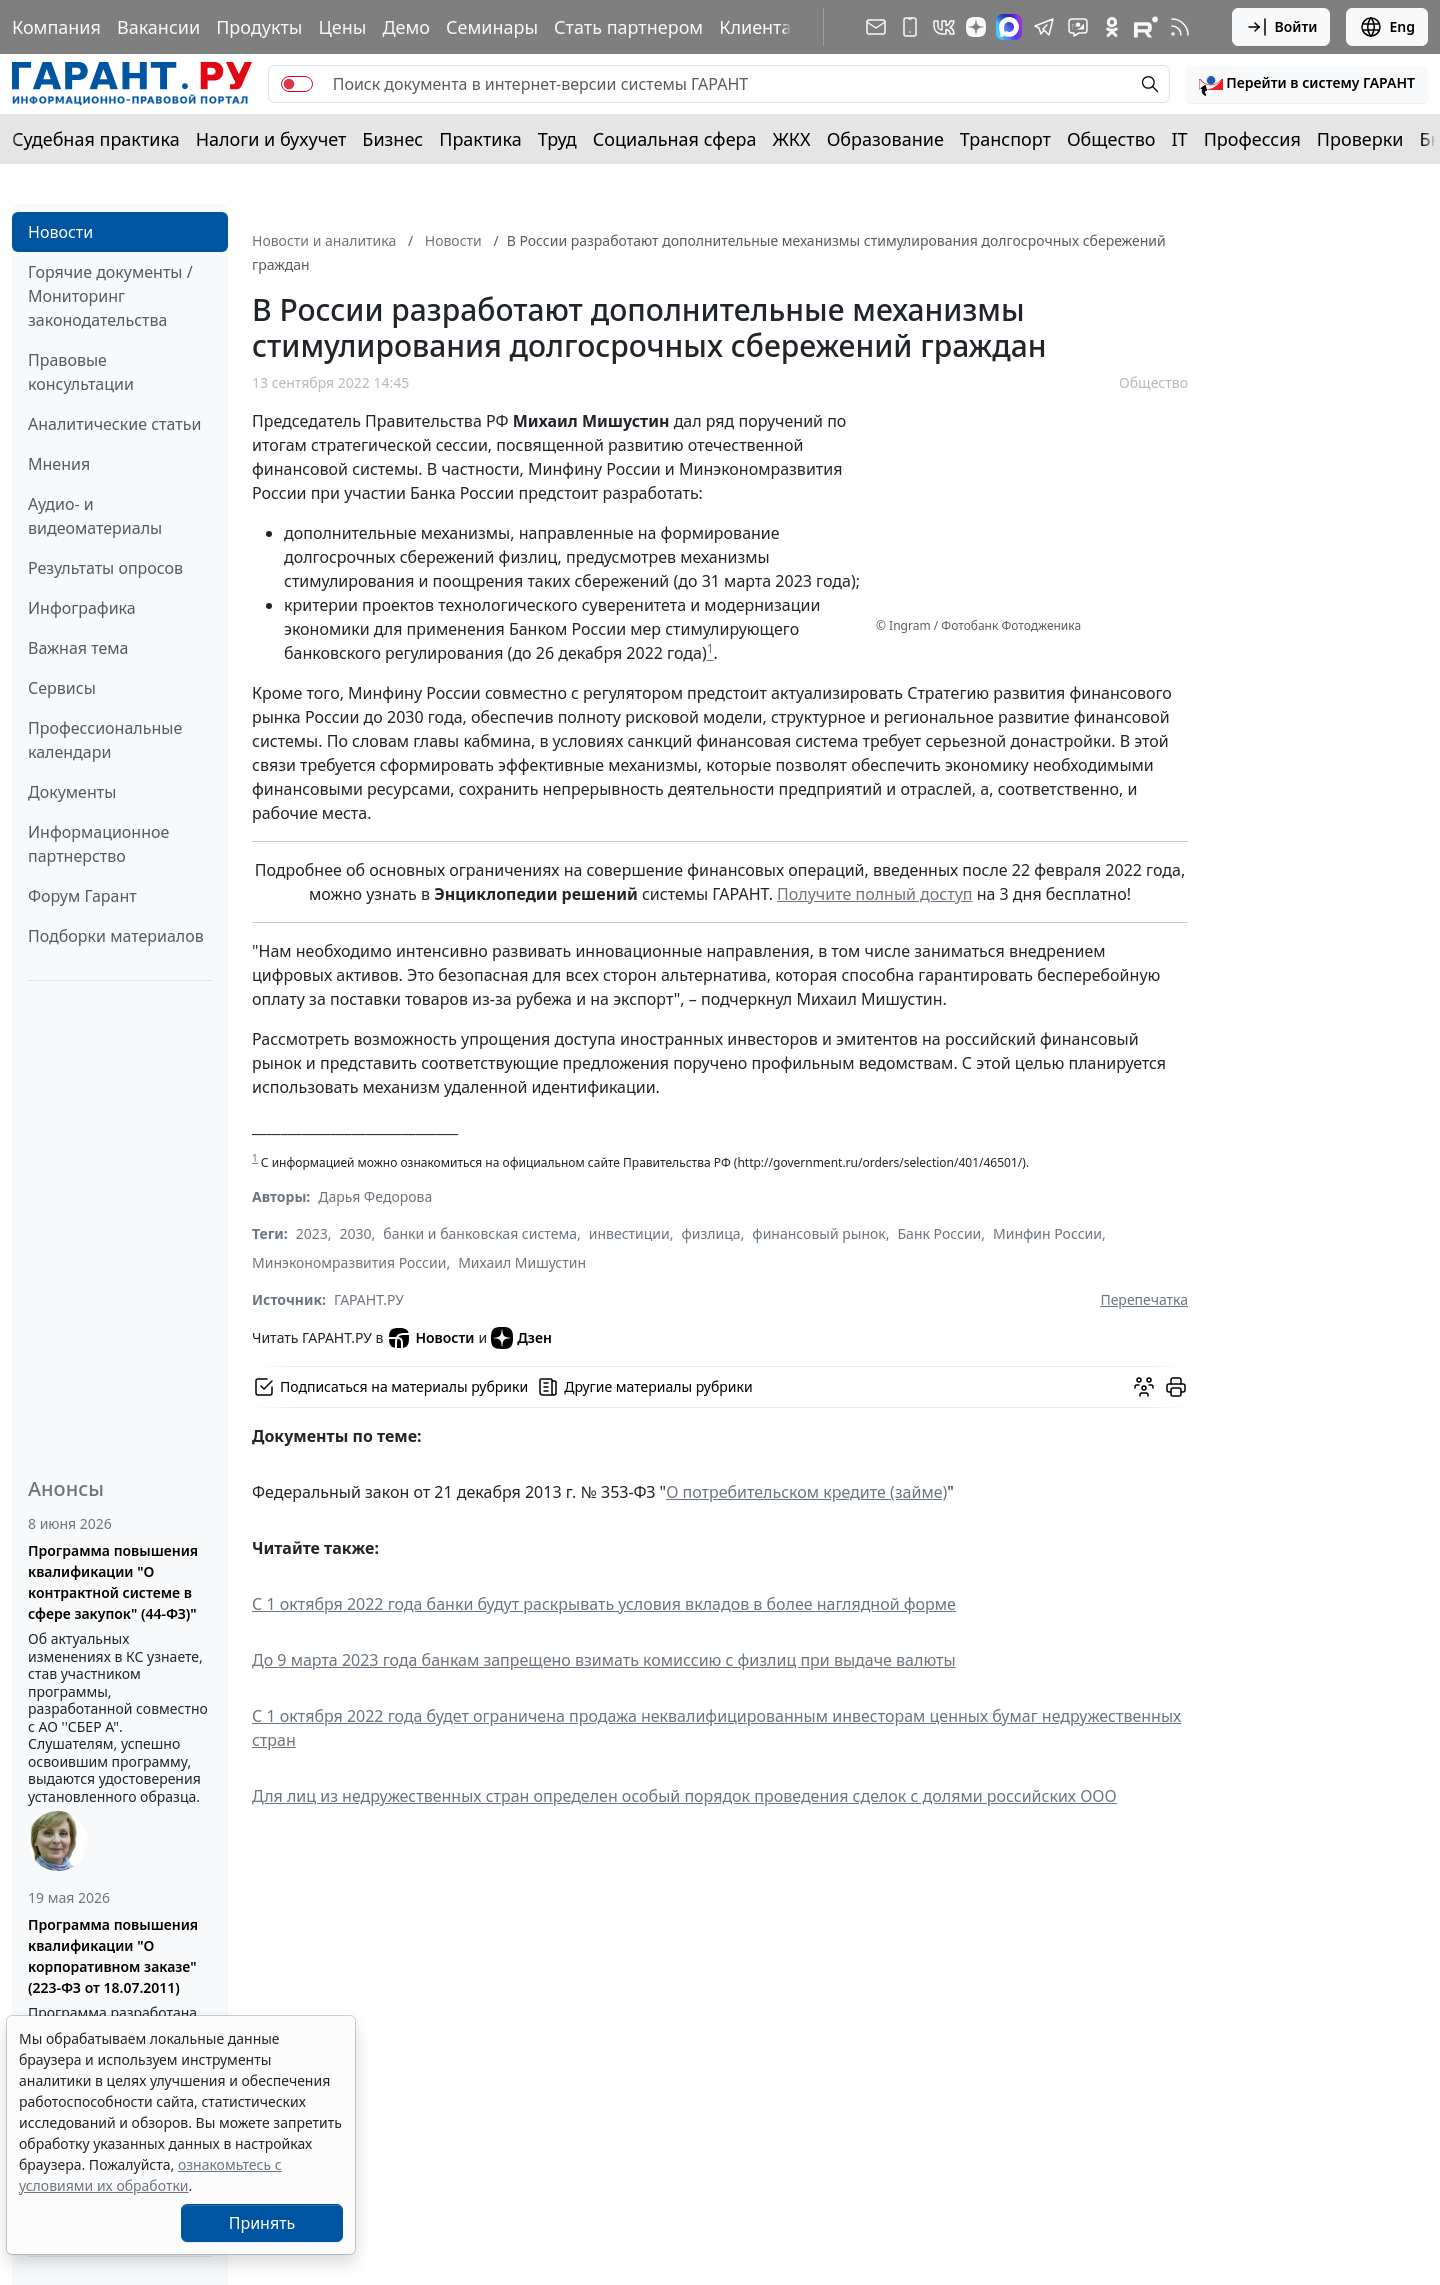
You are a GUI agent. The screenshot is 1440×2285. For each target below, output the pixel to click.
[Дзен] (976, 27)
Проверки (1360, 139)
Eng (1387, 27)
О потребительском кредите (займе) (806, 1492)
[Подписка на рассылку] (876, 27)
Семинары (492, 27)
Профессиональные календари (105, 740)
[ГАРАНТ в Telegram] (1044, 27)
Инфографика (82, 608)
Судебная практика (96, 139)
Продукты (259, 27)
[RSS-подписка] (1180, 27)
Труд (557, 139)
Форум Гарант (82, 896)
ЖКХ (792, 139)
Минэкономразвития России (349, 1262)
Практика (480, 139)
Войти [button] (1281, 27)
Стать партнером (628, 27)
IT (1180, 139)
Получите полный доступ (874, 894)
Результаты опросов (105, 568)
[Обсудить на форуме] (1144, 1387)
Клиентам (762, 27)
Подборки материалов (116, 936)
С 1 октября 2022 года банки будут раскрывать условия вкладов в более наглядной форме (604, 1604)
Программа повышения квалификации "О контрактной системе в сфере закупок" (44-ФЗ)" (113, 1582)
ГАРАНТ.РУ (369, 1299)
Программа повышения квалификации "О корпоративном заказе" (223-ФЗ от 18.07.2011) (113, 1956)
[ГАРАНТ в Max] (1009, 27)
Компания (56, 27)
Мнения (59, 464)
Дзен (521, 1338)
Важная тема (78, 648)
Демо (406, 27)
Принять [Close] (262, 2223)
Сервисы (62, 688)
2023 (312, 1233)
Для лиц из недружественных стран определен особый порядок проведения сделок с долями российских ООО (684, 1796)
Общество (1111, 139)
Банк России (940, 1233)
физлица (710, 1233)
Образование (885, 139)
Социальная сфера (675, 139)
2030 (356, 1233)
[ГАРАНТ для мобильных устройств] (910, 27)
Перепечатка (1144, 1299)
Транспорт (1005, 139)
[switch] (297, 84)
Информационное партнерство (98, 844)
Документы (72, 792)
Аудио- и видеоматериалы (95, 516)
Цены (342, 27)
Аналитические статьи (114, 424)
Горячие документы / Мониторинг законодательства (110, 296)
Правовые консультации (81, 372)
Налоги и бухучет (271, 139)
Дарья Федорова (375, 1196)
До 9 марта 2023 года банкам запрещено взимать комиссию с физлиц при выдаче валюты (604, 1660)
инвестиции (629, 1233)
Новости (60, 232)
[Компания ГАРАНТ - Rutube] (1146, 27)
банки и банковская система (480, 1233)
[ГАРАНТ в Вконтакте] (944, 27)
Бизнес (392, 139)
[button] (1307, 84)
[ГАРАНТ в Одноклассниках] (1112, 27)
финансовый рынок (818, 1233)
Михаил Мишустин (522, 1262)
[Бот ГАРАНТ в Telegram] (1078, 27)
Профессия (1252, 139)
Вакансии (158, 27)
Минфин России (1047, 1233)
